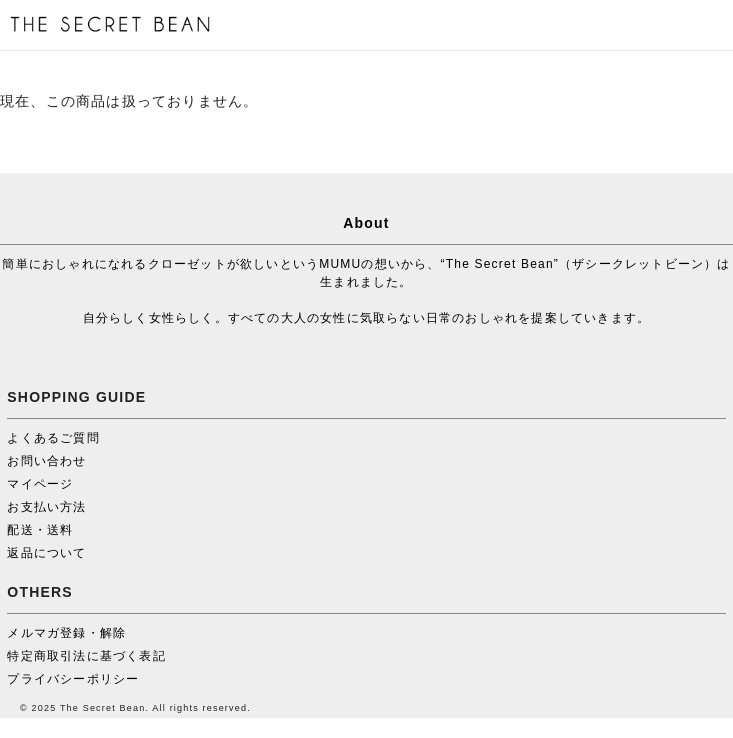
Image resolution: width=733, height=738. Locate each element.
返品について (46, 553)
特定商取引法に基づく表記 (86, 656)
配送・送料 (40, 530)
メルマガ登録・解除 (66, 633)
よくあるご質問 (53, 438)
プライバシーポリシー (73, 679)
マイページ (40, 484)
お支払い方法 (46, 507)
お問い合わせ (46, 461)
